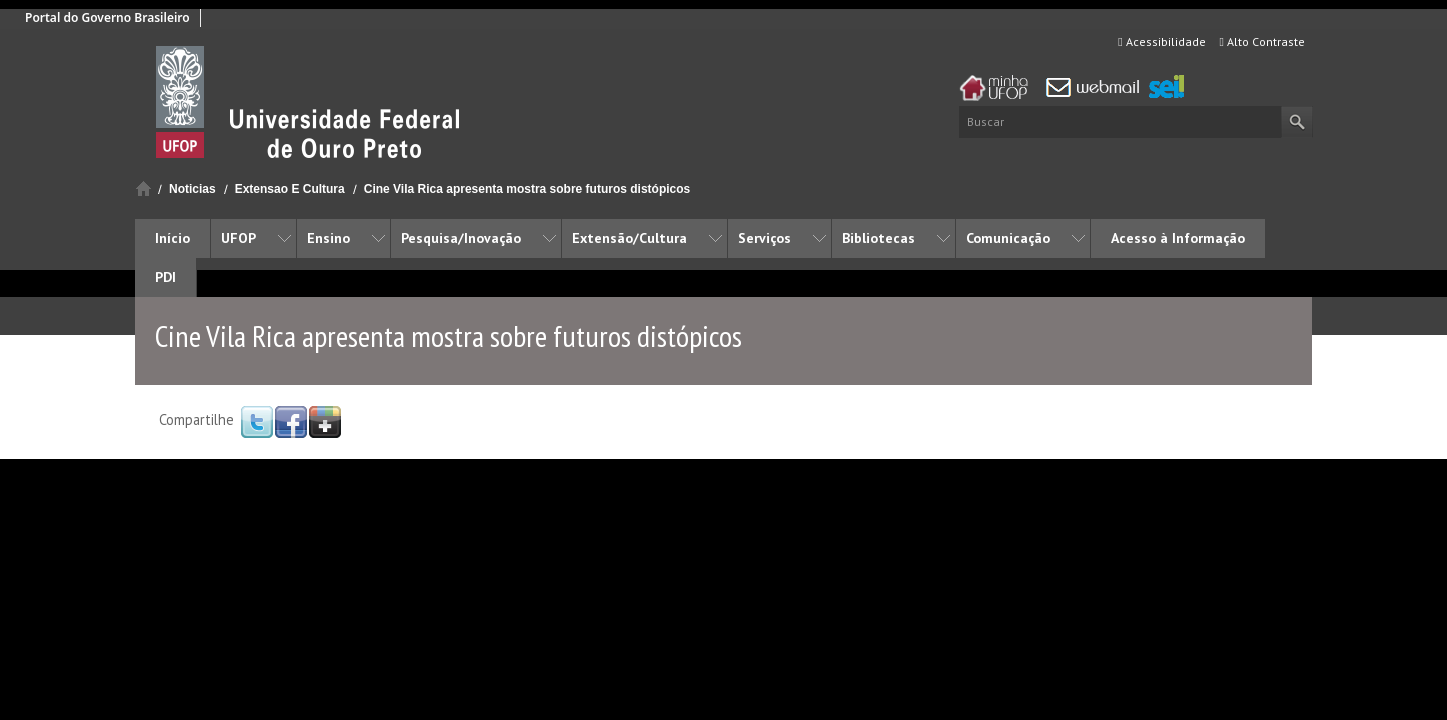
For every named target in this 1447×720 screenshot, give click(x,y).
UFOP (238, 238)
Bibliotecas (878, 238)
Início (143, 188)
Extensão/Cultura (629, 238)
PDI (165, 277)
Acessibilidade (1161, 41)
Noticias (192, 189)
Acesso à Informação (1178, 238)
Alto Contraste (1262, 41)
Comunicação (1008, 238)
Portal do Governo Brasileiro (107, 17)
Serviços (764, 238)
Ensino (328, 238)
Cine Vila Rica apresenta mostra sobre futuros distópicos (527, 189)
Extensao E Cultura (290, 189)
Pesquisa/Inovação (461, 238)
